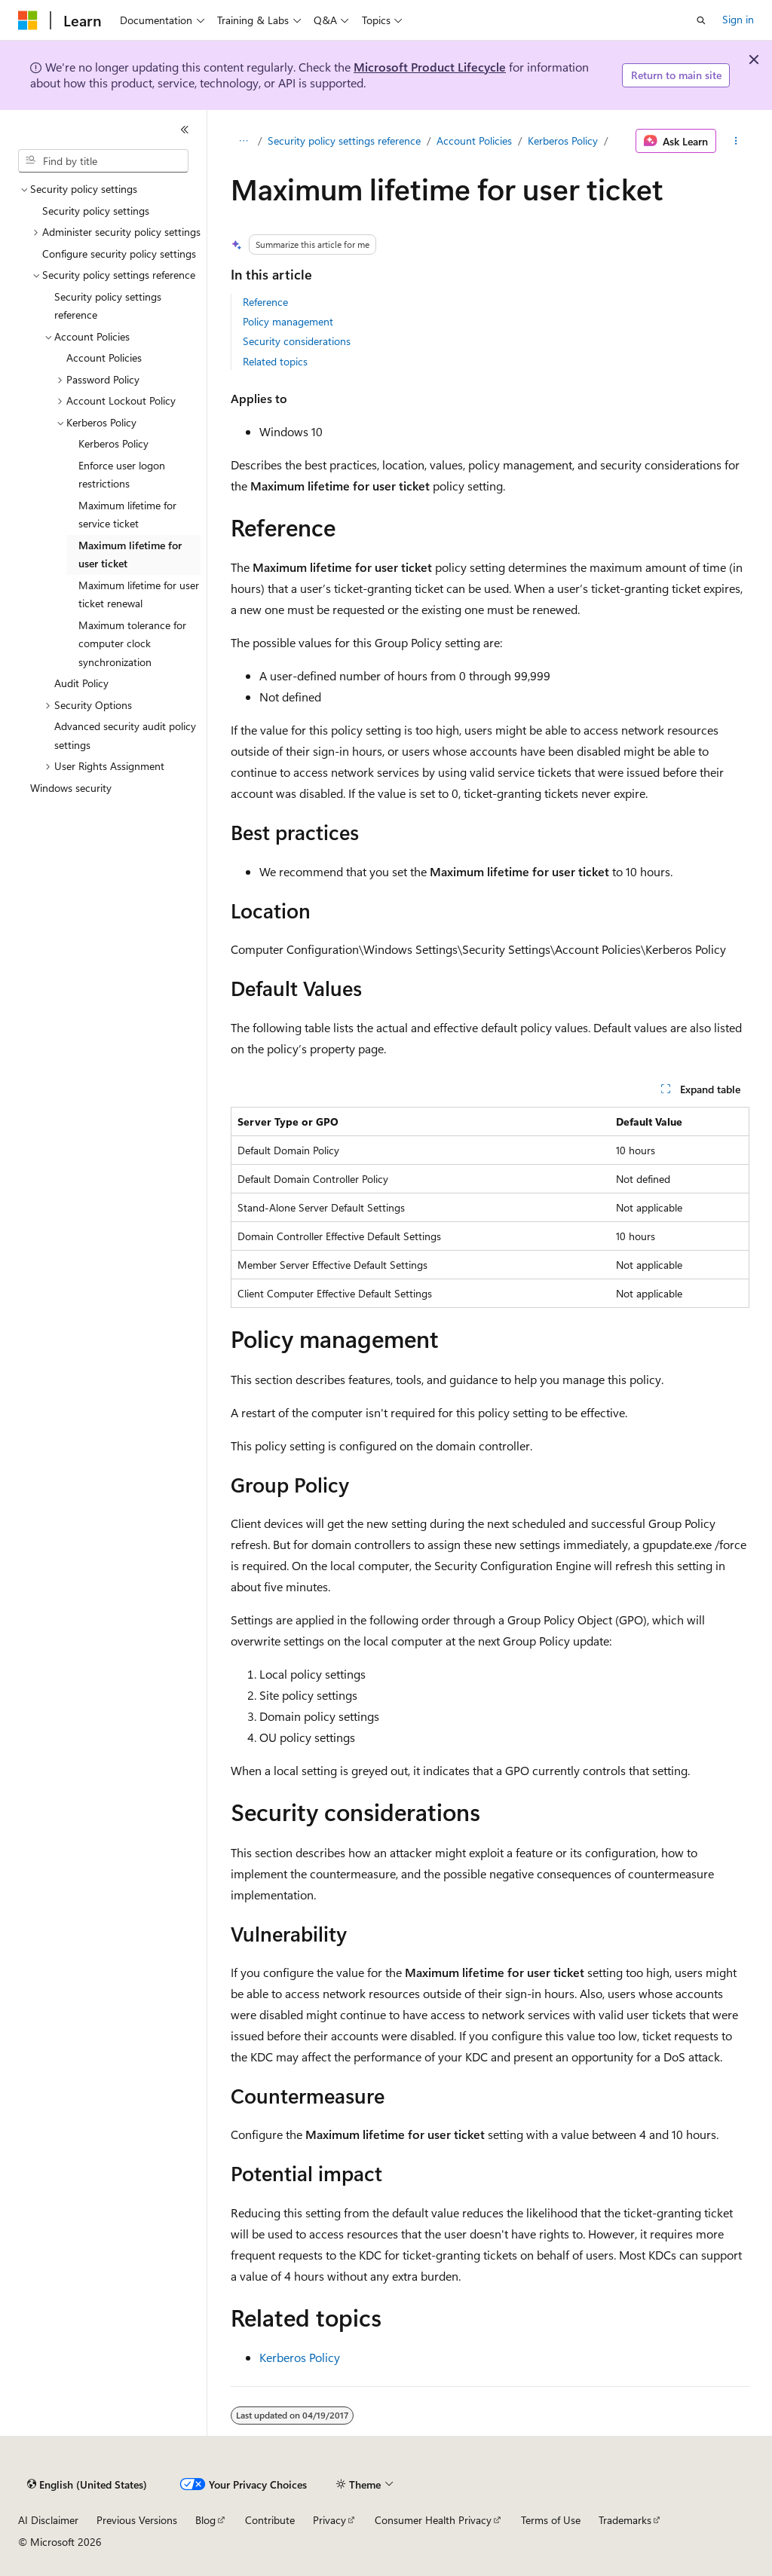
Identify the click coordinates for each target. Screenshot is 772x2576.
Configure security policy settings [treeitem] (119, 253)
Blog (205, 2520)
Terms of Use (551, 2520)
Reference (265, 302)
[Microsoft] (28, 20)
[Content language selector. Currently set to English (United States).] (87, 2485)
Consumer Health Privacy (433, 2520)
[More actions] (735, 141)
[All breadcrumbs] (244, 141)
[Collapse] (185, 129)
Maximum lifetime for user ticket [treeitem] (130, 554)
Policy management (288, 321)
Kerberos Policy (563, 140)
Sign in (738, 19)
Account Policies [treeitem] (104, 357)
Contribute (270, 2520)
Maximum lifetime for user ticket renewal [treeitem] (138, 594)
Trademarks (625, 2520)
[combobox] (103, 161)
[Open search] (701, 20)
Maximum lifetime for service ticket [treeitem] (127, 514)
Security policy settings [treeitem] (95, 210)
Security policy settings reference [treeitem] (107, 305)
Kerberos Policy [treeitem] (113, 443)
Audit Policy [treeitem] (81, 683)
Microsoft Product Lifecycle (430, 67)
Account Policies (474, 140)
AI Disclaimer (48, 2520)
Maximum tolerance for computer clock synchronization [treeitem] (132, 643)
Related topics (275, 361)
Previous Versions (136, 2520)
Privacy (329, 2520)
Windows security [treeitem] (71, 788)
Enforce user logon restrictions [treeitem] (121, 474)
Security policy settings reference (344, 140)
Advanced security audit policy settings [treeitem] (125, 735)
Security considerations (297, 341)
